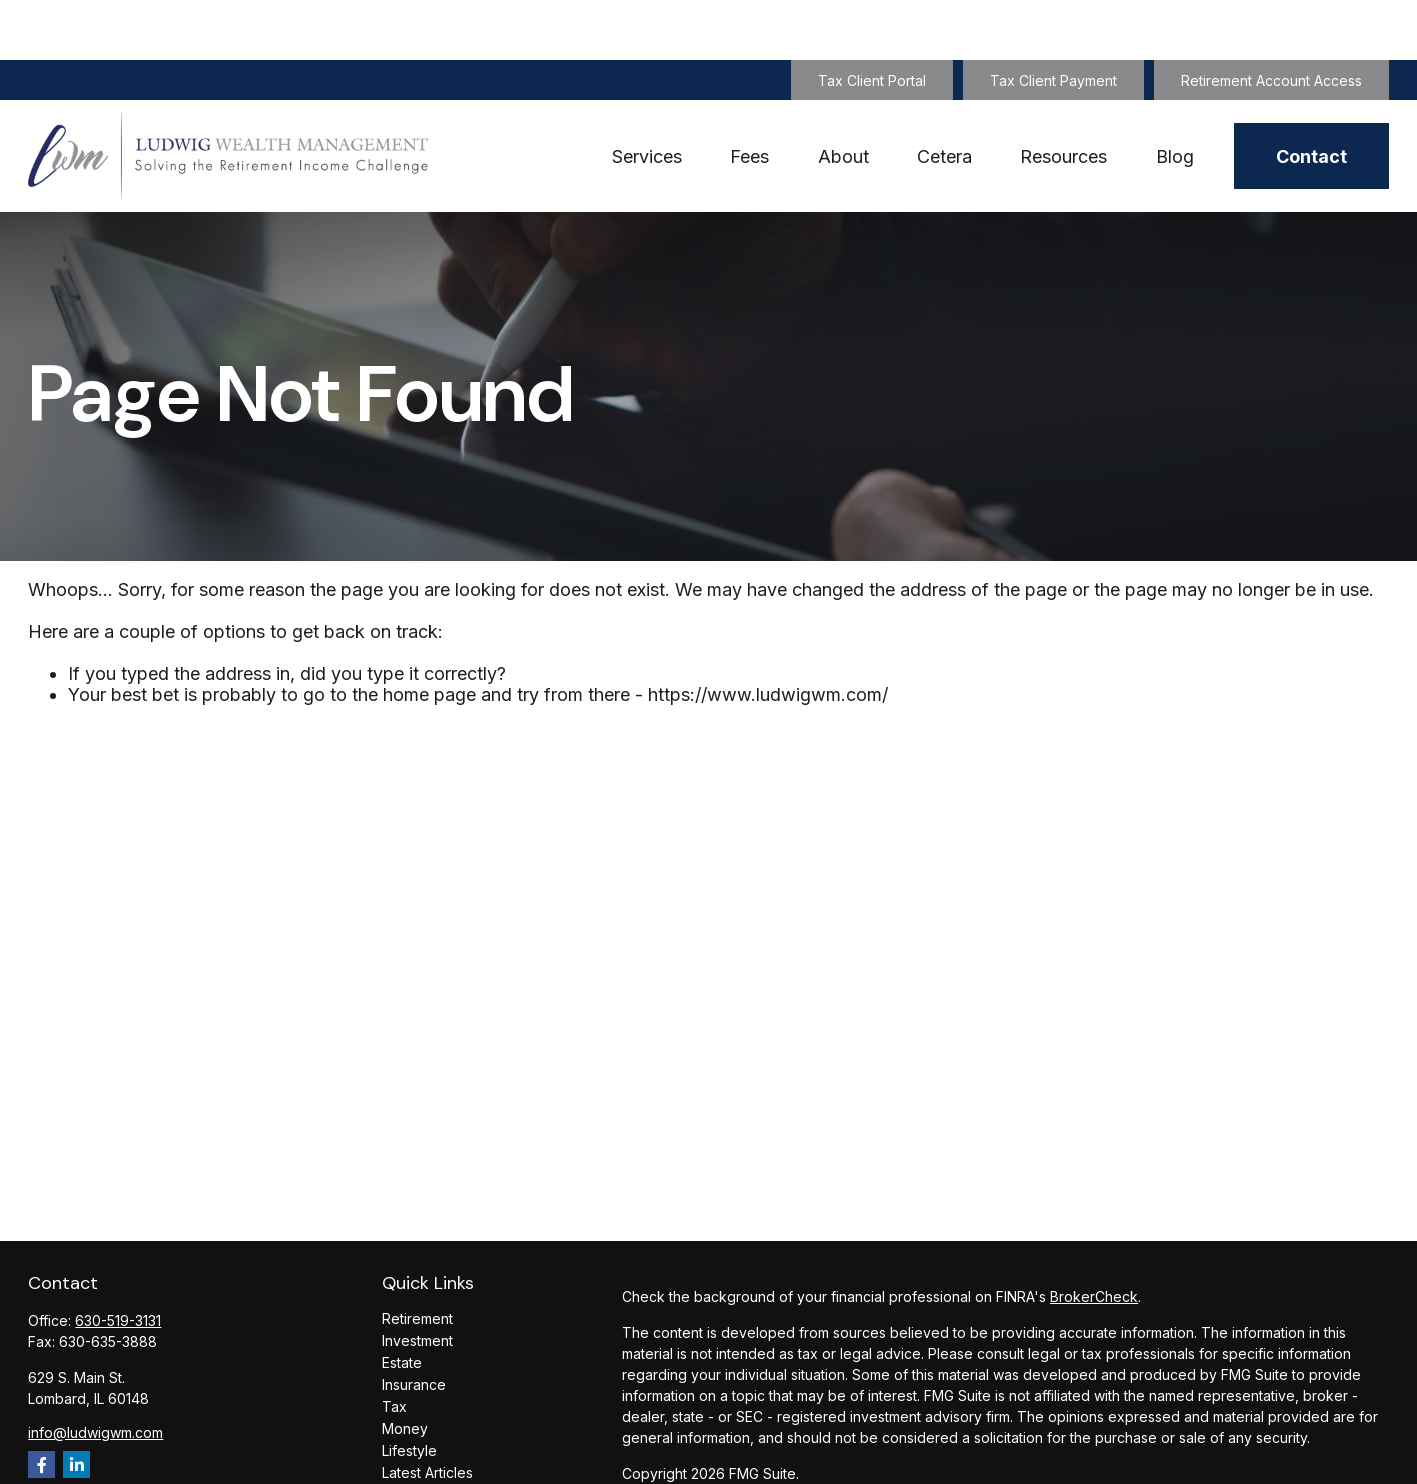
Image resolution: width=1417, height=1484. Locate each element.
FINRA (792, 1470)
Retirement (417, 1258)
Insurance (414, 1324)
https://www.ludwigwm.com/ (768, 634)
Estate (402, 1302)
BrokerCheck (1094, 1236)
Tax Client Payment (1053, 20)
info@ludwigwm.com (95, 1372)
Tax (394, 1346)
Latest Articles (427, 1412)
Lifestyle (409, 1390)
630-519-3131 (118, 1260)
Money (405, 1368)
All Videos (415, 1434)
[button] (647, 96)
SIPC (832, 1470)
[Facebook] (41, 1404)
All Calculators (428, 1456)
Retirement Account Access (1271, 20)
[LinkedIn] (76, 1404)
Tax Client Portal (872, 20)
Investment (417, 1280)
